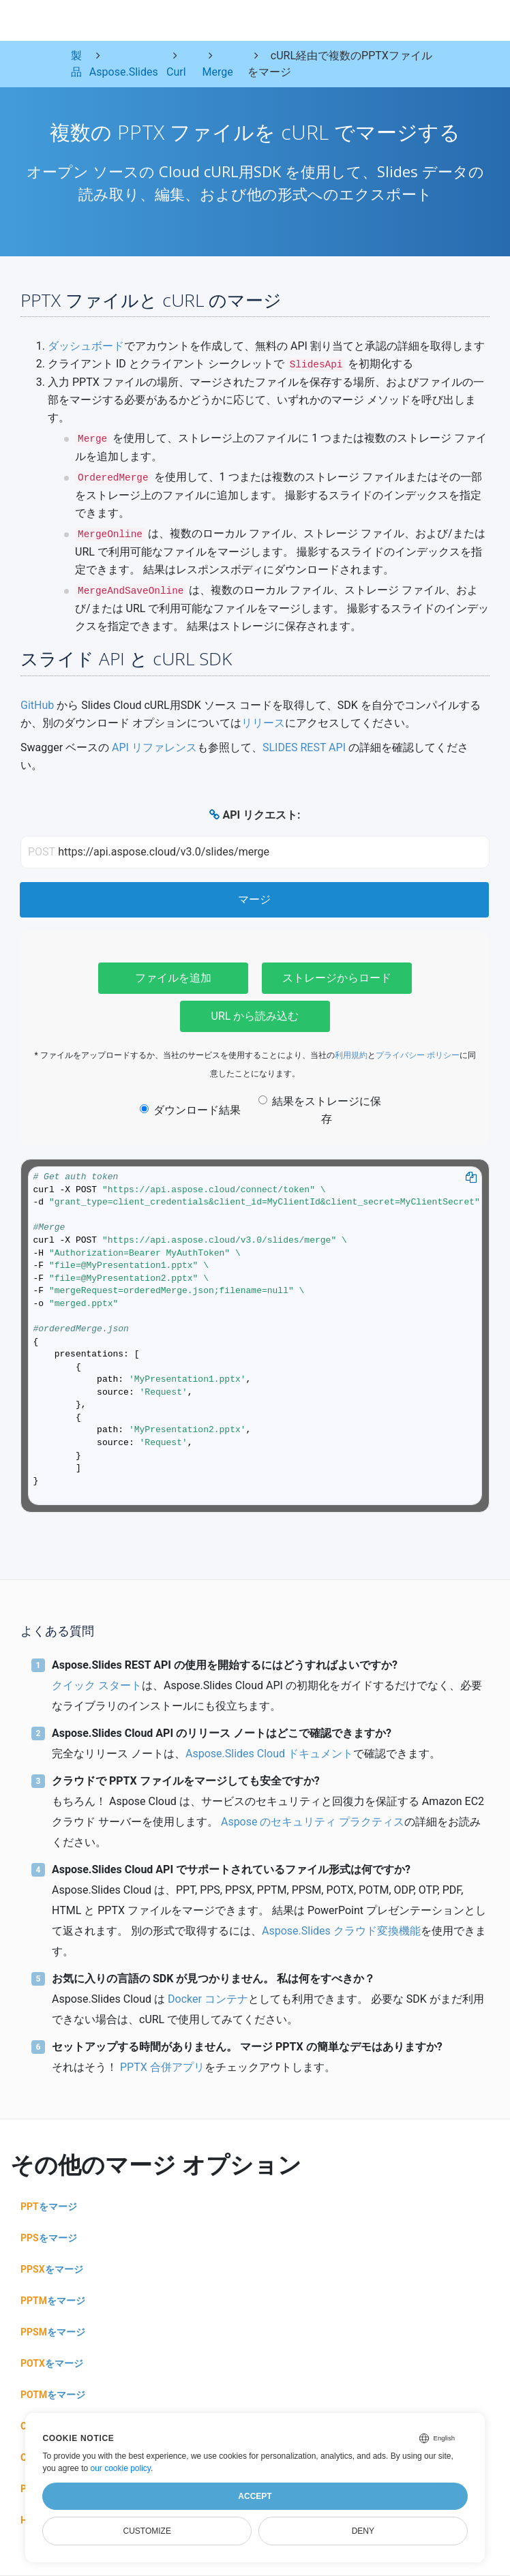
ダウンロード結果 (190, 1110)
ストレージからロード (336, 977)
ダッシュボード (86, 345)
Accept (254, 2496)
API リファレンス (154, 747)
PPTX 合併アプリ (162, 2067)
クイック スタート (97, 1685)
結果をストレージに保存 (319, 1110)
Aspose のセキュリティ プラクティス (312, 1821)
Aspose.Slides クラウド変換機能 (341, 1930)
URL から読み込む (255, 1016)
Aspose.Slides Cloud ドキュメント (269, 1753)
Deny (363, 2531)
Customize (146, 2531)
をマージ (48, 2206)
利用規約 (351, 1055)
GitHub (37, 705)
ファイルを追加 (173, 977)
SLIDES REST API (304, 747)
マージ (254, 899)
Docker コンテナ (208, 1998)
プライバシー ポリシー (418, 1055)
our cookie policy (120, 2468)
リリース (263, 722)
